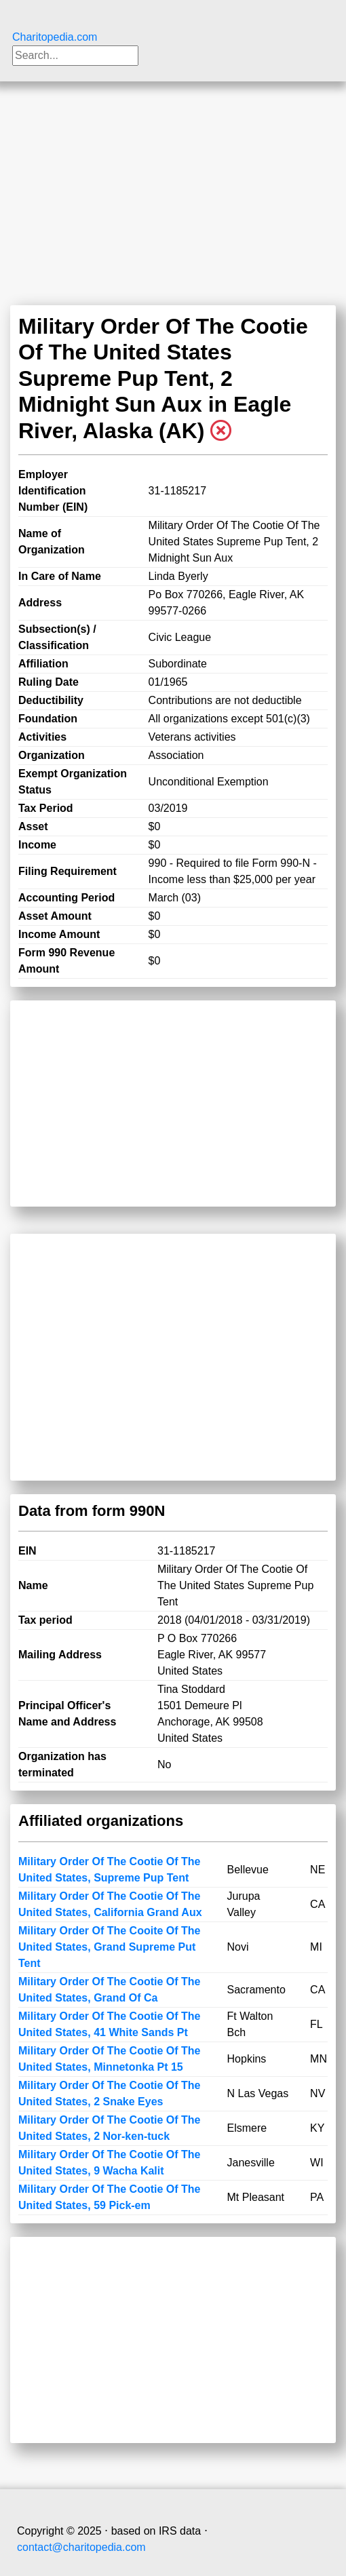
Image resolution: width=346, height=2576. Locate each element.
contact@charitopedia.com (81, 2547)
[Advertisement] (173, 183)
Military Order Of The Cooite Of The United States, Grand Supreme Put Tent (109, 1947)
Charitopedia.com (54, 37)
